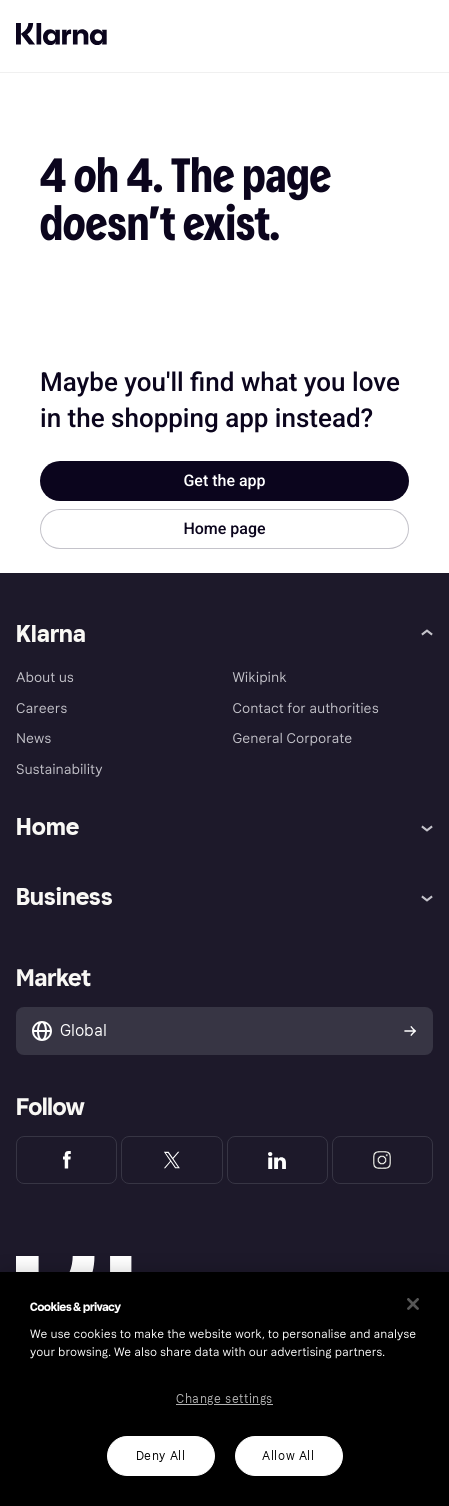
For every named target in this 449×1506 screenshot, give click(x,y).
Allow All (288, 1456)
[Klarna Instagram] (382, 1160)
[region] (224, 1389)
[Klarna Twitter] (171, 1160)
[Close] (413, 1304)
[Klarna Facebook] (66, 1160)
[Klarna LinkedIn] (277, 1160)
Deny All (161, 1456)
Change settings (224, 1399)
